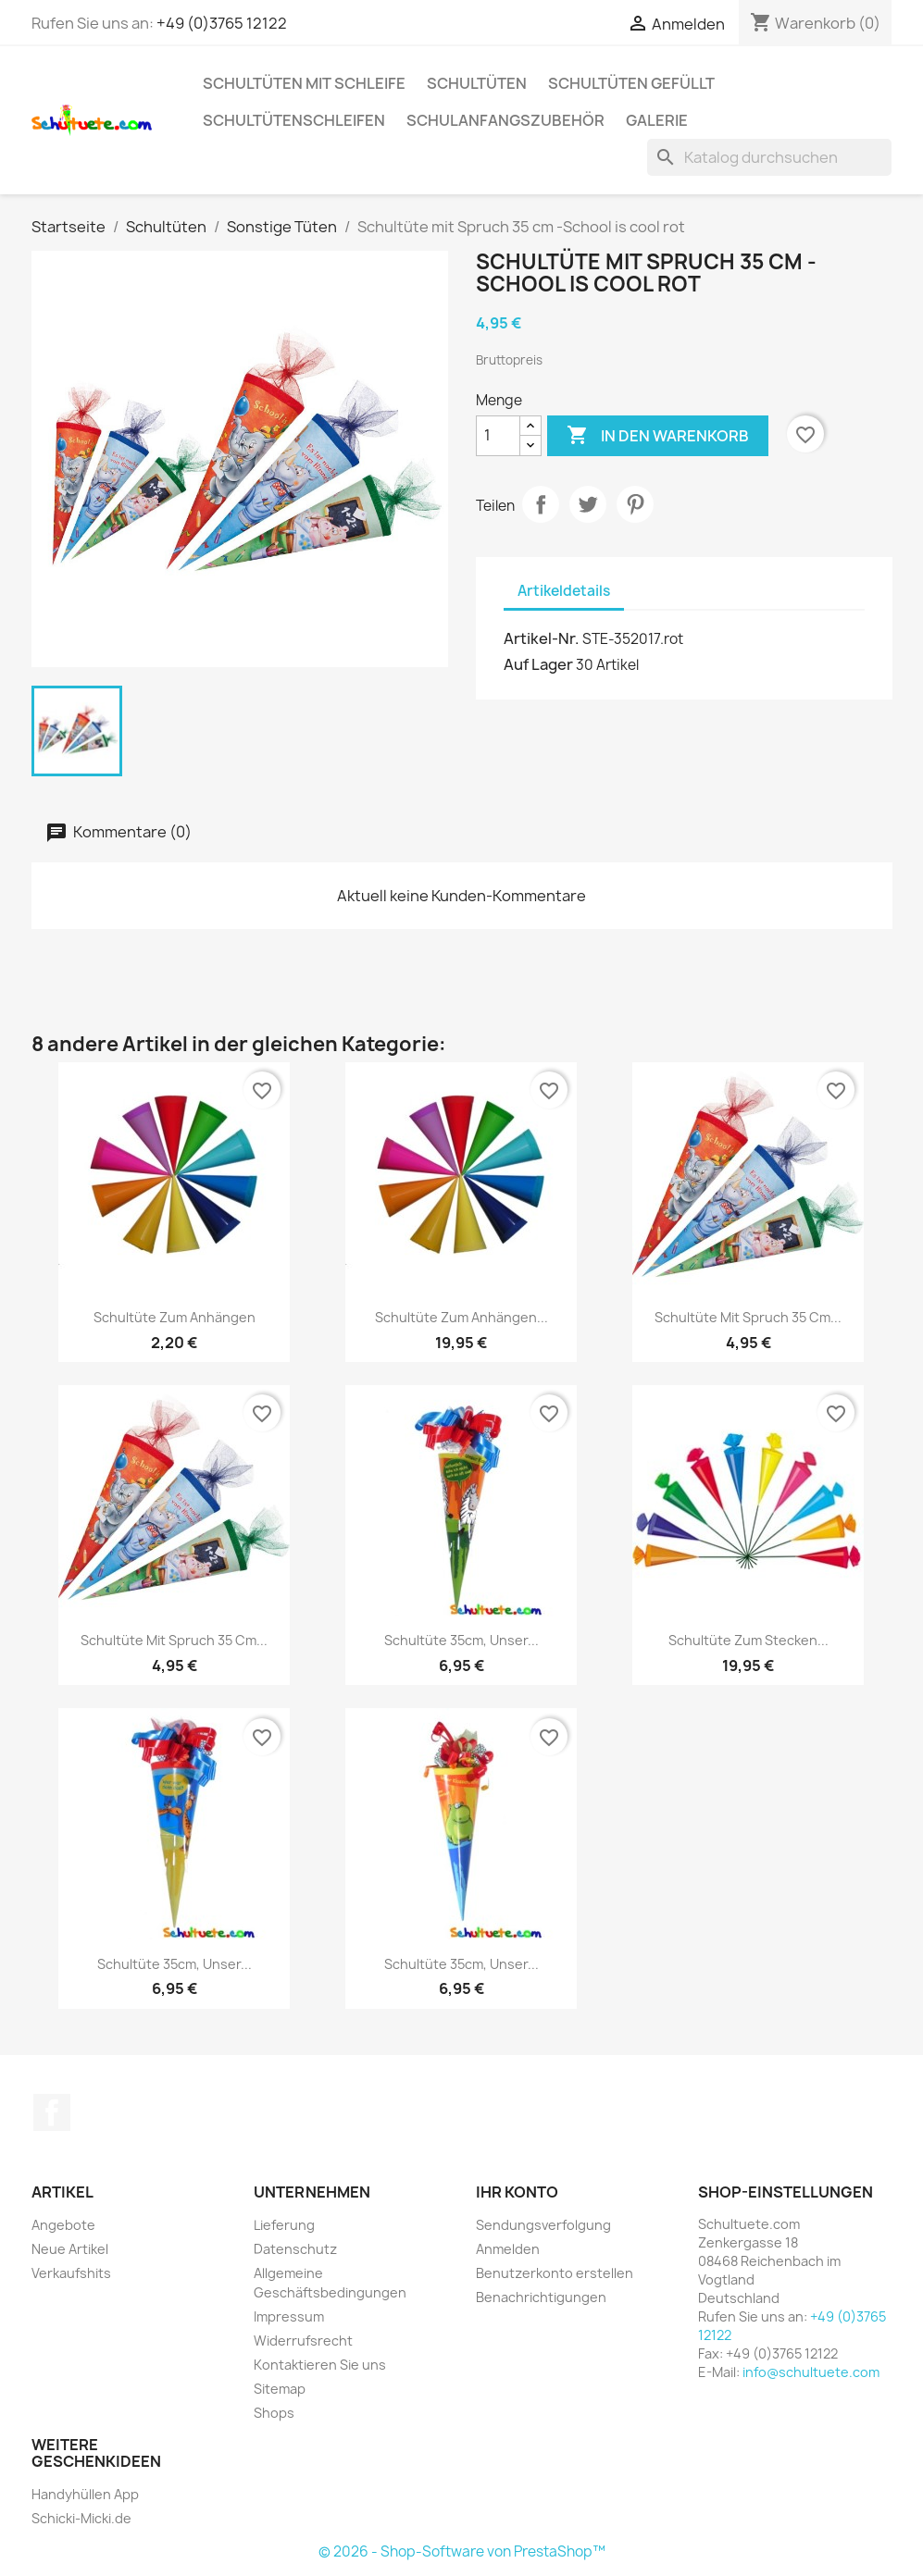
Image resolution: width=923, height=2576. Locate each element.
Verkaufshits (71, 2273)
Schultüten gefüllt (631, 83)
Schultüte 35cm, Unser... (461, 1640)
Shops (274, 2412)
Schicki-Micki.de (81, 2518)
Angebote (63, 2225)
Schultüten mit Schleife (304, 83)
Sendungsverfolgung (543, 2225)
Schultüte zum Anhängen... (461, 1317)
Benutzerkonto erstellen (554, 2273)
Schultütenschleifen (294, 120)
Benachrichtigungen (541, 2297)
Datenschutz (295, 2249)
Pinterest (635, 504)
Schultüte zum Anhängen (175, 1317)
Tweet (587, 504)
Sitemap (280, 2388)
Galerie (657, 120)
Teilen (540, 504)
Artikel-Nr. (542, 638)
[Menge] (498, 435)
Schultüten (477, 83)
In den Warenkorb (658, 436)
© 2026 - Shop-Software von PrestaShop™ (461, 2551)
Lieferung (284, 2225)
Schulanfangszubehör (505, 120)
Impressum (289, 2316)
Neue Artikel (69, 2249)
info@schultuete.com (810, 2372)
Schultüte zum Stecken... (748, 1640)
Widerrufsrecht (303, 2340)
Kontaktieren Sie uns (320, 2364)
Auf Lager (538, 664)
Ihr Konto (517, 2192)
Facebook (51, 2112)
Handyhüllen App (85, 2494)
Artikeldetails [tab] (564, 591)
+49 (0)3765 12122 (221, 23)
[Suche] (769, 157)
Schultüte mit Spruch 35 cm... (748, 1317)
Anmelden (508, 2249)
